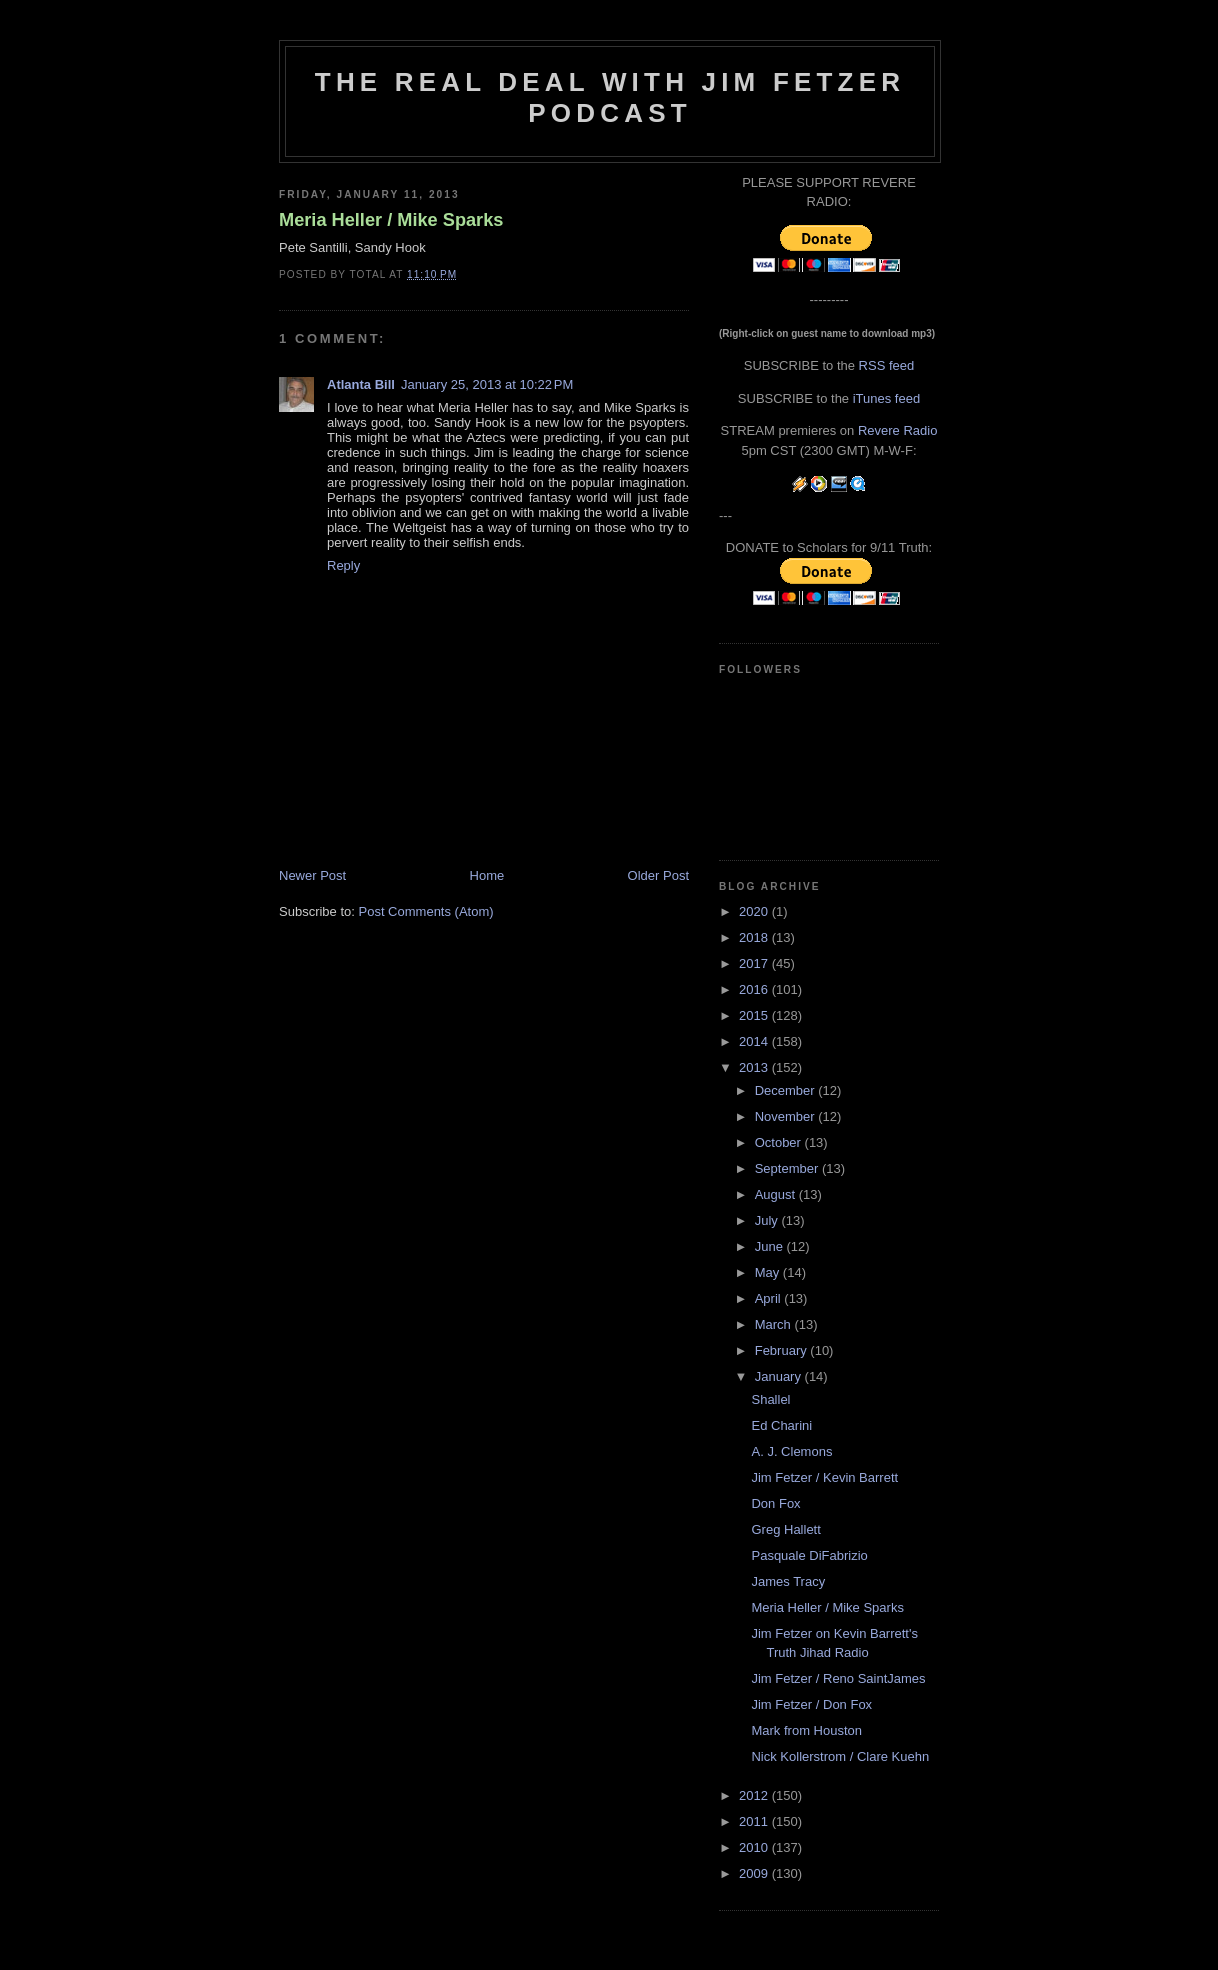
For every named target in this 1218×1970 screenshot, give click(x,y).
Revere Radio (898, 430)
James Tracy (788, 1581)
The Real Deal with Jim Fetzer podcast (610, 97)
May (769, 1272)
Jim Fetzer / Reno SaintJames (838, 1678)
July (768, 1220)
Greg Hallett (785, 1529)
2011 (755, 1821)
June (771, 1246)
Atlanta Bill (361, 384)
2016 (755, 989)
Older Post (658, 875)
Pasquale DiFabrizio (809, 1555)
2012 (755, 1795)
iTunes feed (886, 398)
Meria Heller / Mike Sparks (391, 220)
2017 (755, 963)
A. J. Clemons (791, 1451)
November (787, 1116)
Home (487, 875)
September (788, 1168)
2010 (755, 1847)
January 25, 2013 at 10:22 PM (487, 384)
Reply (343, 565)
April (770, 1298)
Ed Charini (781, 1425)
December (787, 1090)
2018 (755, 937)
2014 (755, 1041)
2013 (755, 1067)
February (783, 1350)
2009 (755, 1873)
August (777, 1194)
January (780, 1376)
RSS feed (887, 365)
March (775, 1324)
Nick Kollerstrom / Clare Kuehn (840, 1756)
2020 (755, 911)
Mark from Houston (806, 1730)
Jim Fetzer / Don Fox (811, 1704)
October (780, 1142)
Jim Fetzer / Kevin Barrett (824, 1477)
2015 (755, 1015)
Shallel (770, 1399)
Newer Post (312, 875)
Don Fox (775, 1503)
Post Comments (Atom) (426, 911)
